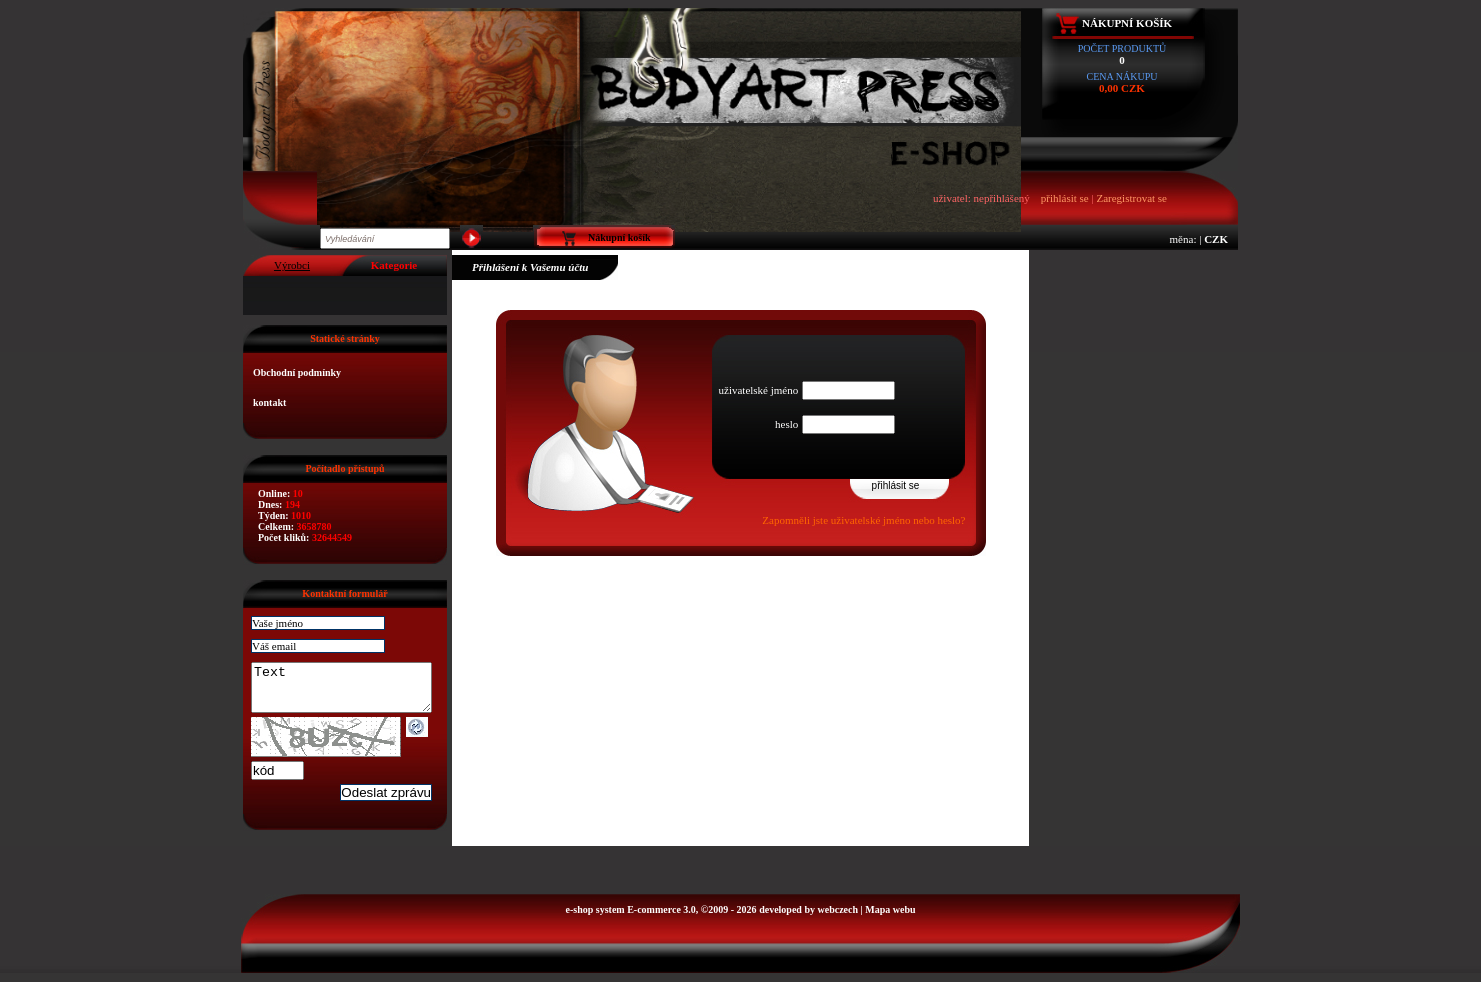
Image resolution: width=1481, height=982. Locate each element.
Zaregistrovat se (1131, 198)
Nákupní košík (1127, 23)
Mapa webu (890, 918)
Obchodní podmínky (297, 372)
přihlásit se (1065, 198)
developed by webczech (808, 918)
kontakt (269, 402)
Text (351, 692)
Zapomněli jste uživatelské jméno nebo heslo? (863, 520)
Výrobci (292, 265)
